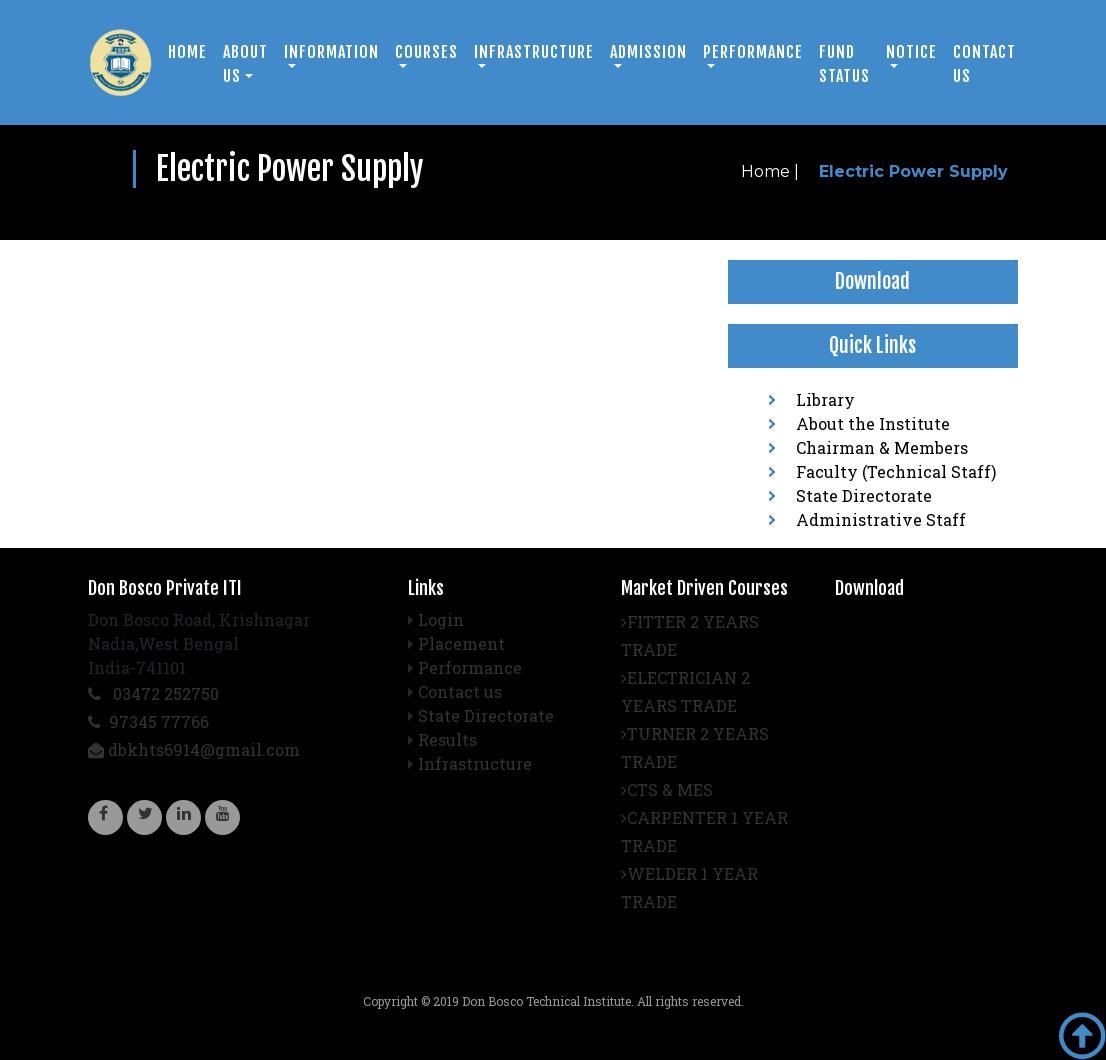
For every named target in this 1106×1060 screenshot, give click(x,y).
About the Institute (859, 423)
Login (441, 619)
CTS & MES (667, 789)
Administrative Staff (867, 519)
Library (811, 399)
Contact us (984, 64)
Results (447, 739)
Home (187, 52)
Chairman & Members (868, 447)
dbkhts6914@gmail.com (194, 749)
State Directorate (850, 495)
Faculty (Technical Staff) (882, 471)
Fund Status (844, 64)
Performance (470, 667)
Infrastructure (475, 763)
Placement (461, 643)
